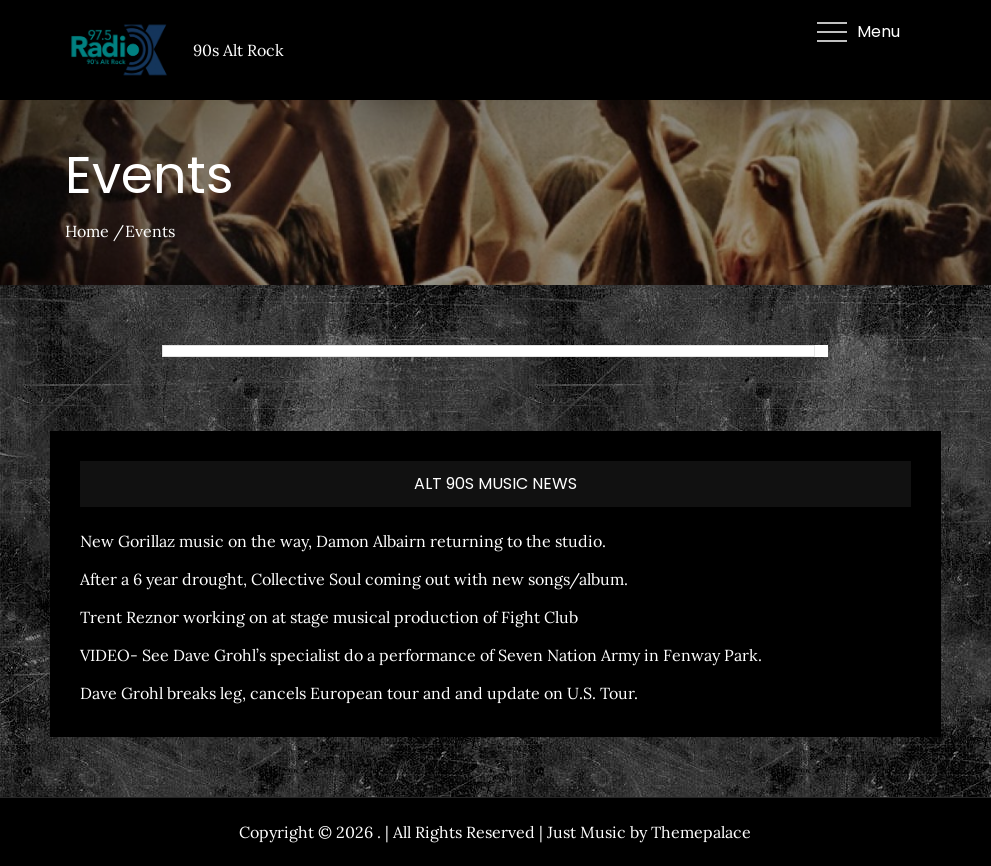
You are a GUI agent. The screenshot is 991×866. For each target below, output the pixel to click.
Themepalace (701, 832)
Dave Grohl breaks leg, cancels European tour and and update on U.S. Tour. (359, 693)
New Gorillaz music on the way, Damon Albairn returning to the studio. (343, 541)
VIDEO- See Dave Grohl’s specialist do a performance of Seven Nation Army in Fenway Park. (421, 655)
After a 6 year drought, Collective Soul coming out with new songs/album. (354, 579)
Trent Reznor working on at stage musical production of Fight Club (329, 617)
